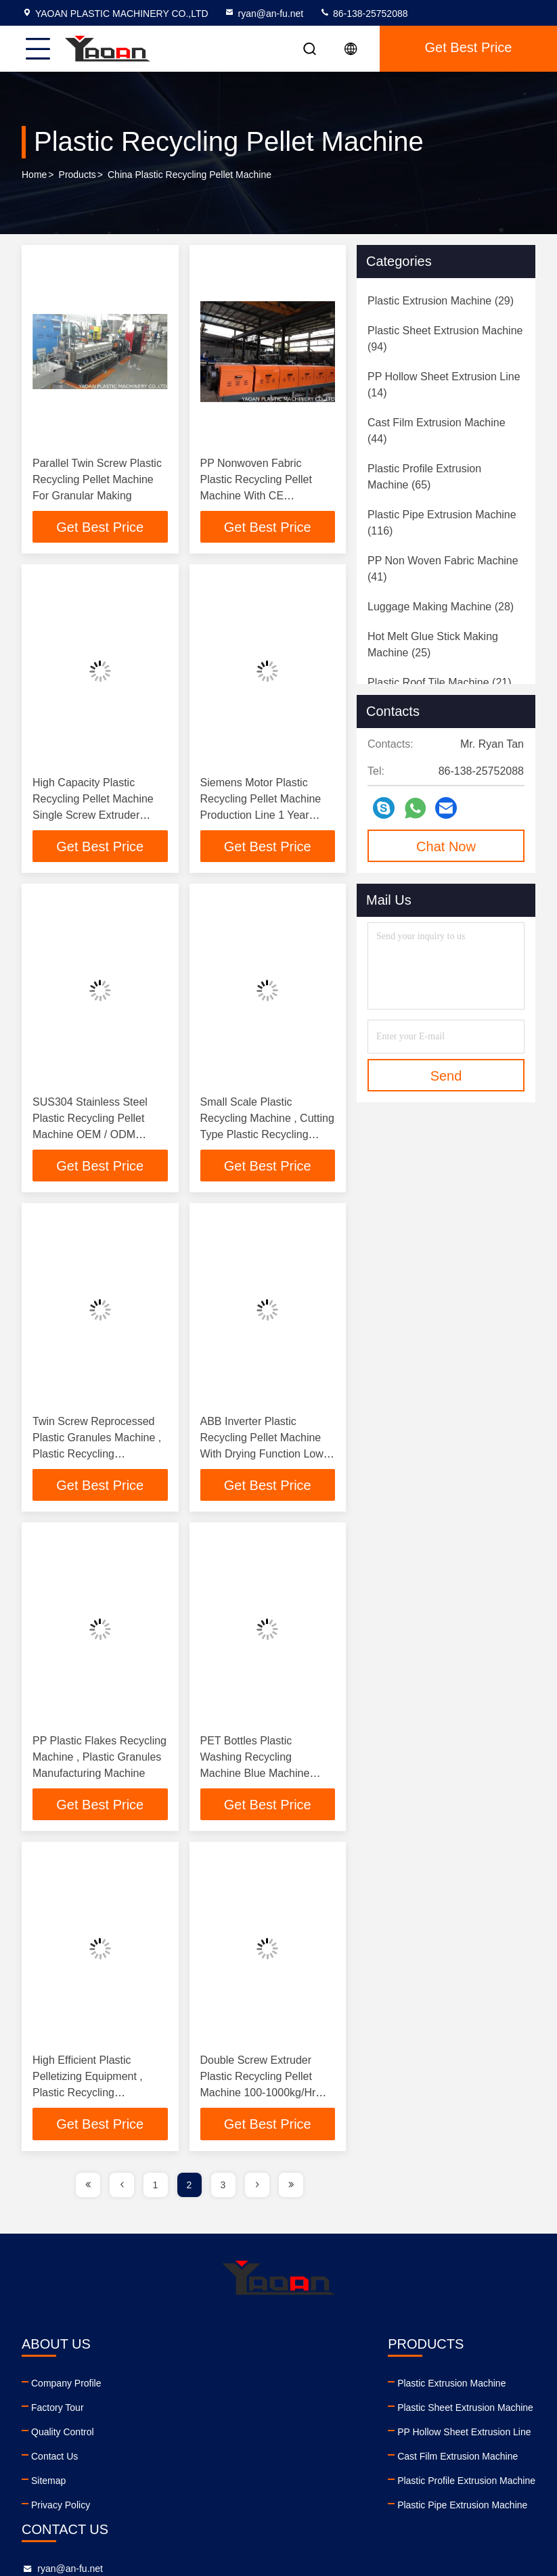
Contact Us (54, 2459)
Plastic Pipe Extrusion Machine (204, 2508)
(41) (442, 569)
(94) (444, 339)
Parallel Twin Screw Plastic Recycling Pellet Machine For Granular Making (97, 479)
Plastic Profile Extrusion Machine (208, 2484)
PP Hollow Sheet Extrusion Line (206, 2435)
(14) (443, 385)
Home (34, 175)
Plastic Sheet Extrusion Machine (207, 2410)
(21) (439, 682)
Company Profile (66, 2386)
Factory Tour (57, 2410)
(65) (424, 477)
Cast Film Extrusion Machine (199, 2459)
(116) (441, 523)
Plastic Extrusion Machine (193, 2386)
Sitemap (48, 2484)
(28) (440, 606)
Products (77, 175)
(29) (440, 301)
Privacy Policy (60, 2508)
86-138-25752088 (363, 13)
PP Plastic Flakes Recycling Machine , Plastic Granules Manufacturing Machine (99, 1760)
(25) (432, 644)
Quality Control (62, 2435)
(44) (436, 431)
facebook (326, 2478)
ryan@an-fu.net (263, 13)
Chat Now (446, 846)
